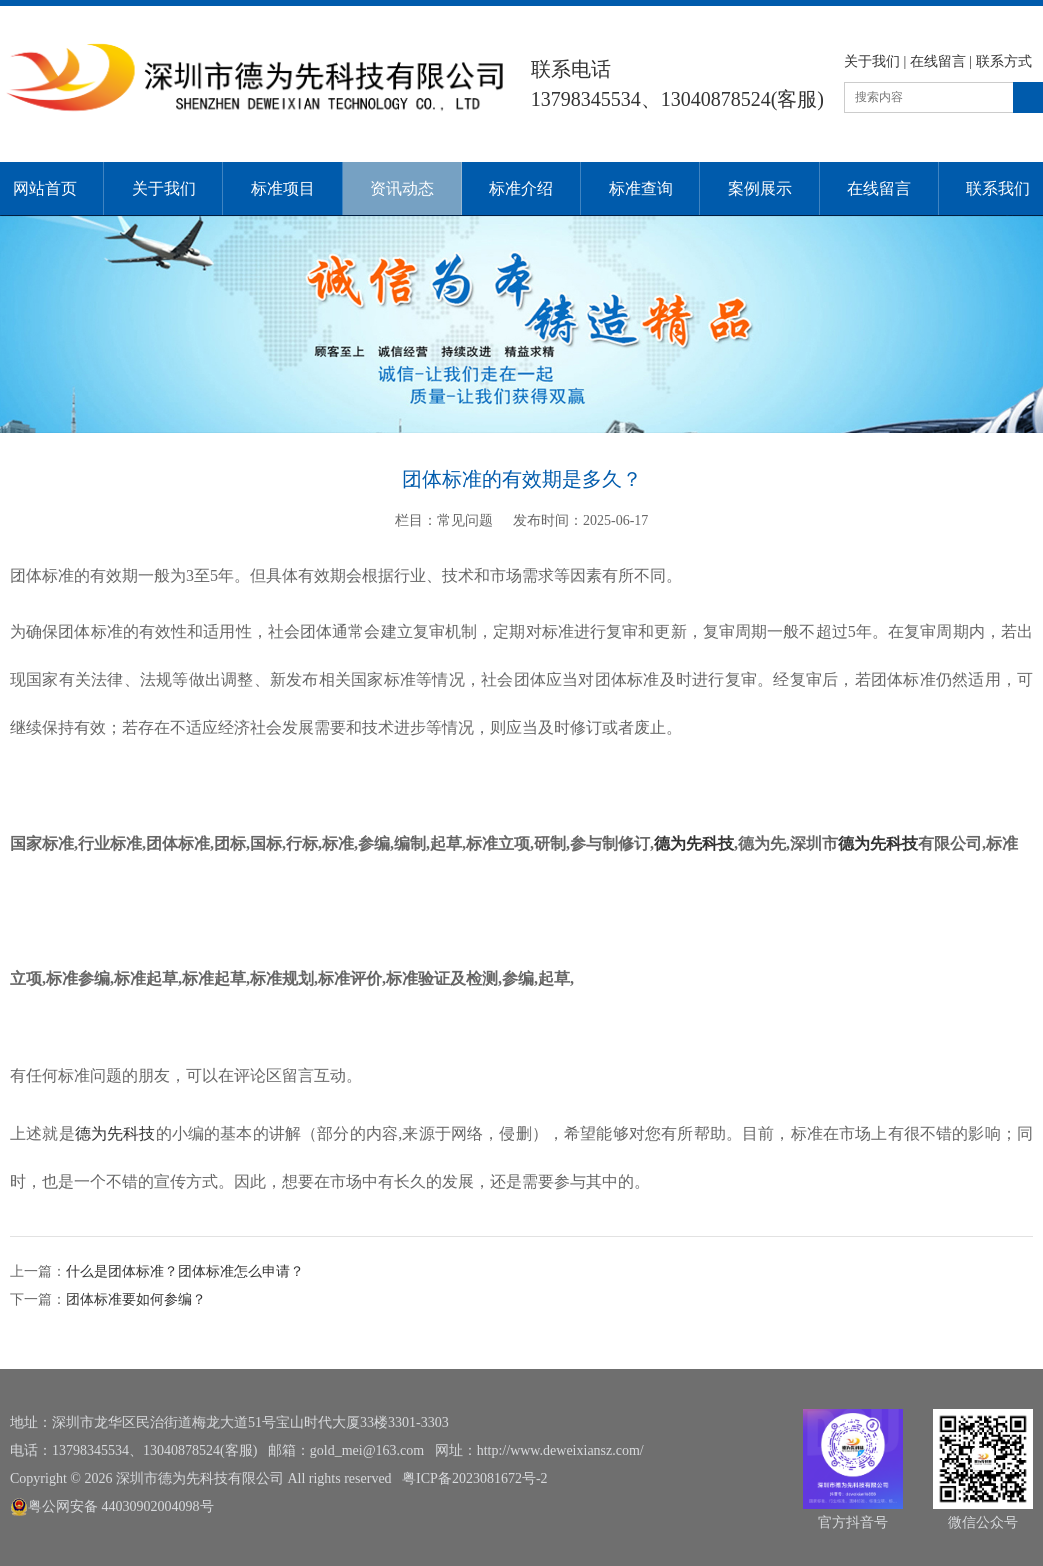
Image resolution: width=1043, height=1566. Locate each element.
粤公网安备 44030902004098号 (112, 1506)
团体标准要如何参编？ (136, 1299)
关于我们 (872, 61)
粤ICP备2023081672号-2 (474, 1478)
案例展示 (760, 188)
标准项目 (283, 188)
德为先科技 (694, 843)
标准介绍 (521, 188)
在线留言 (938, 61)
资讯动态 (402, 188)
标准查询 (641, 188)
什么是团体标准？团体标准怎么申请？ (185, 1271)
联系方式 (1004, 61)
